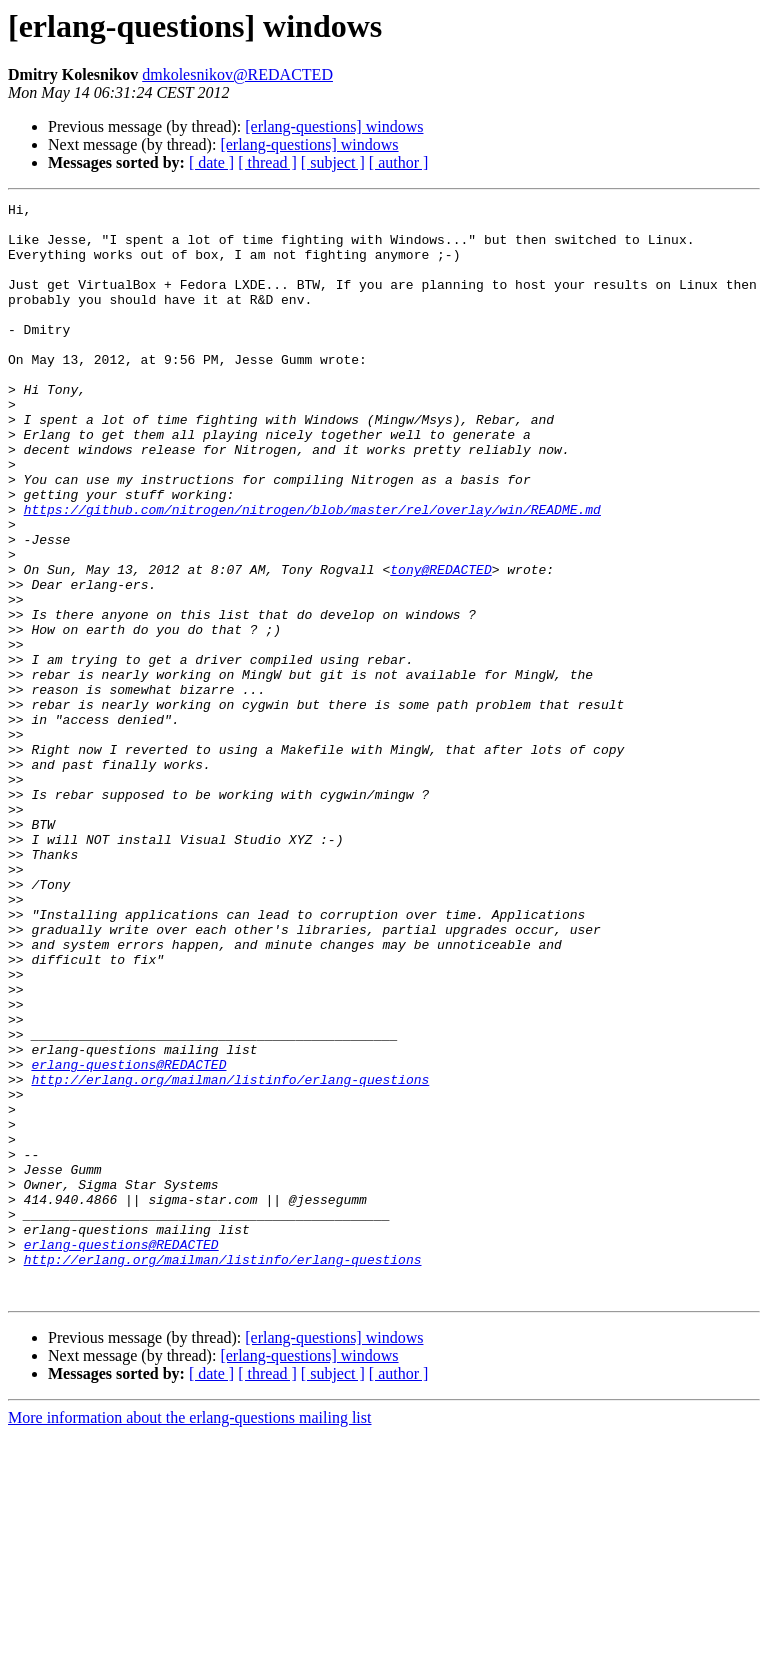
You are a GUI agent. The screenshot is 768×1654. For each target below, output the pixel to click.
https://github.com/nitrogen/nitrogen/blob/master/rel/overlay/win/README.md (312, 572)
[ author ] (399, 162)
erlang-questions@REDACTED (128, 1238)
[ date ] (211, 162)
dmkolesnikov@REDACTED (237, 74)
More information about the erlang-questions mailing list (189, 1636)
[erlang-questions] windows (334, 126)
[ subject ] (333, 162)
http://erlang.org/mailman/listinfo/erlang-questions (230, 1256)
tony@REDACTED (440, 644)
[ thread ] (267, 162)
